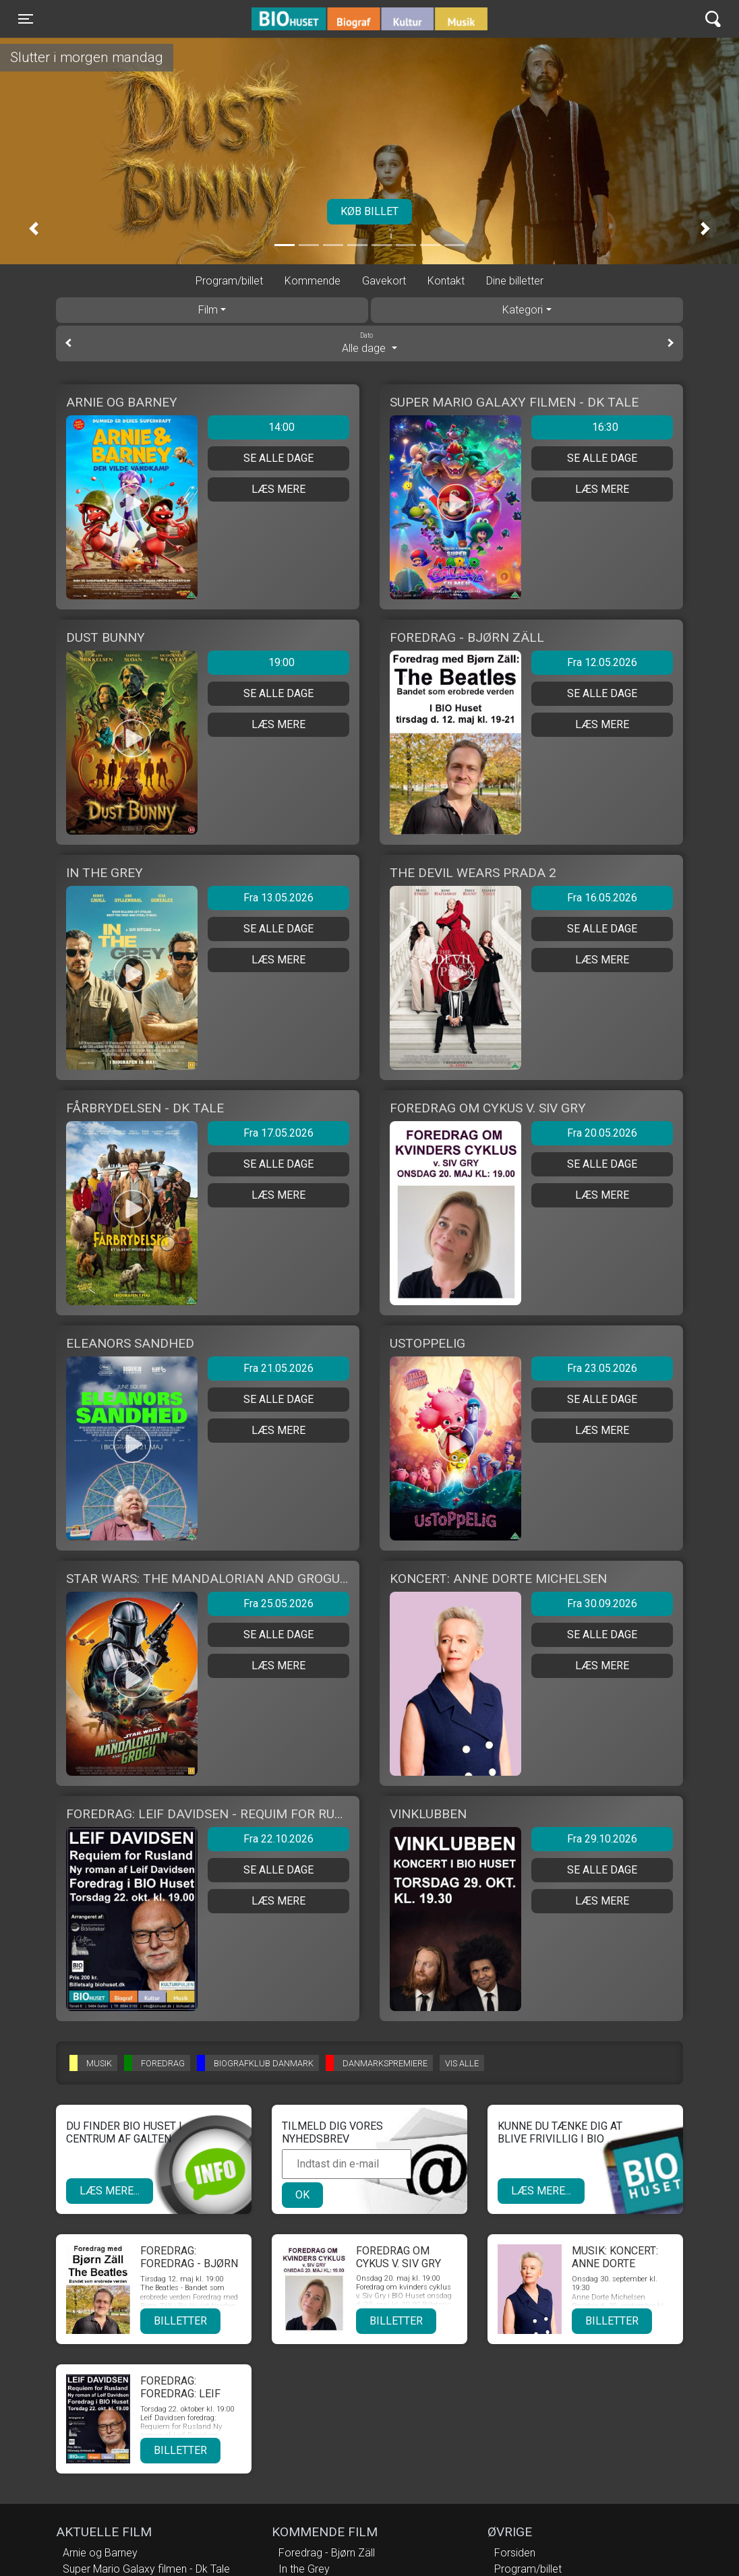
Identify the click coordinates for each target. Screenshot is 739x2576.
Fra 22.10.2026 (278, 1838)
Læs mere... (110, 2190)
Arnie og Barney (100, 2552)
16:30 (605, 427)
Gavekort (384, 280)
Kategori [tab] (522, 309)
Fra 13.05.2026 (278, 897)
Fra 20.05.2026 (602, 1133)
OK (302, 2194)
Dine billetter (514, 280)
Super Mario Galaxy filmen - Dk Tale (146, 2569)
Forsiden (514, 2552)
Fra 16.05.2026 (602, 897)
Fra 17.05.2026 (278, 1133)
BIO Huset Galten (309, 19)
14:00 (281, 427)
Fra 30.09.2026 (602, 1603)
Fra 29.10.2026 (602, 1838)
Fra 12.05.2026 (602, 662)
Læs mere (278, 489)
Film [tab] (208, 309)
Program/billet (229, 280)
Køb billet (369, 211)
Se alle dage (278, 458)
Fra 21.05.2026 (278, 1368)
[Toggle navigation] (25, 18)
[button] (33, 228)
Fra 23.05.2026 (602, 1368)
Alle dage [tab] (369, 342)
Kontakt (446, 280)
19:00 (281, 662)
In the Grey (304, 2569)
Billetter (180, 2320)
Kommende (313, 280)
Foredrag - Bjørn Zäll (326, 2552)
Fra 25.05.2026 (278, 1603)
